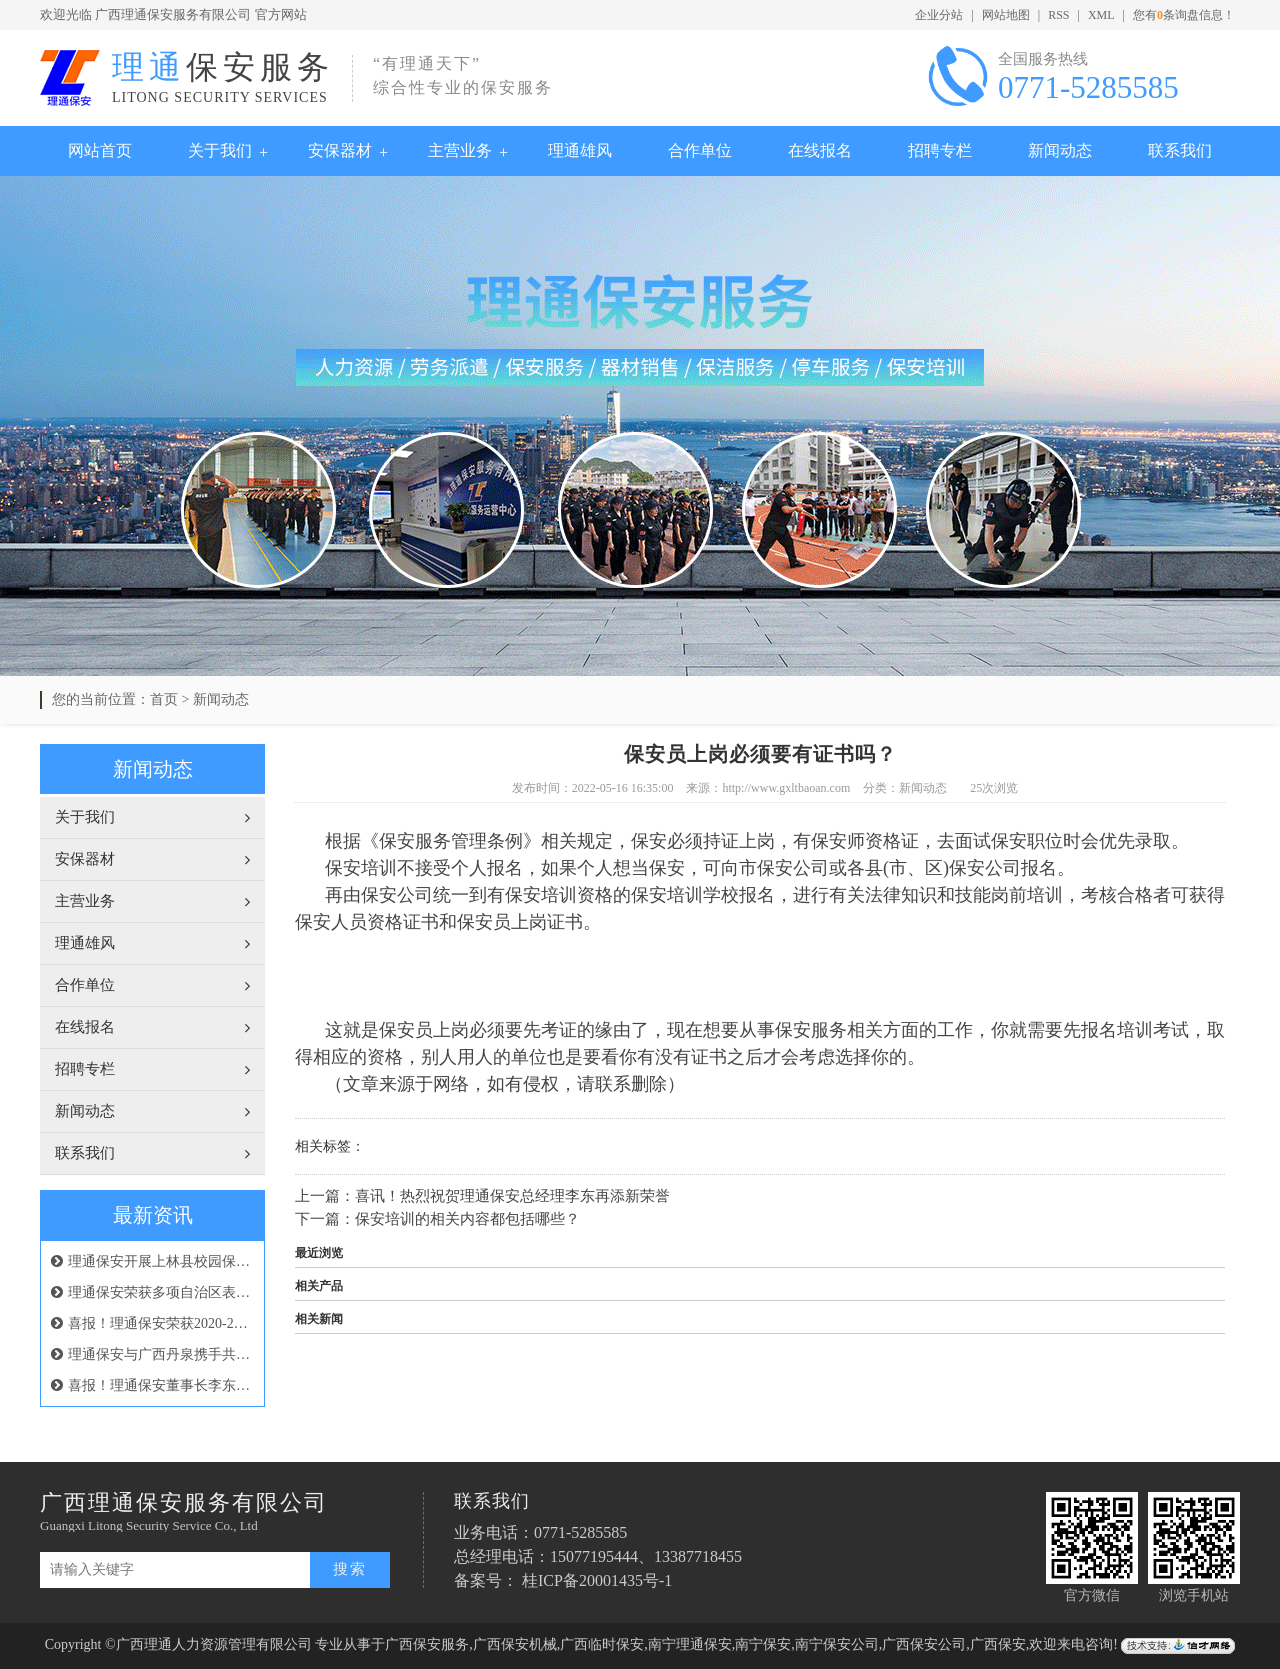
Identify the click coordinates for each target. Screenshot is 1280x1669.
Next (1215, 426)
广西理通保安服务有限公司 (173, 14)
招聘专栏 (940, 150)
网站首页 (100, 150)
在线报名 (820, 150)
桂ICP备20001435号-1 (597, 1580)
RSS (1058, 15)
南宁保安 (763, 1644)
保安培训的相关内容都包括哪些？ (467, 1219)
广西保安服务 (427, 1644)
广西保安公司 (924, 1644)
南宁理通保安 (690, 1644)
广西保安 (998, 1644)
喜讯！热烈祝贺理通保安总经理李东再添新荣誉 (512, 1196)
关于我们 (220, 150)
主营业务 (460, 150)
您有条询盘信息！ (1184, 15)
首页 (164, 699)
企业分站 (939, 15)
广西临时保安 (602, 1644)
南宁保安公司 (837, 1644)
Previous (65, 426)
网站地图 (1006, 15)
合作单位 (700, 150)
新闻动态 (1060, 150)
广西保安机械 (515, 1644)
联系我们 (1180, 150)
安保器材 (340, 150)
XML (1101, 15)
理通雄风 (580, 150)
